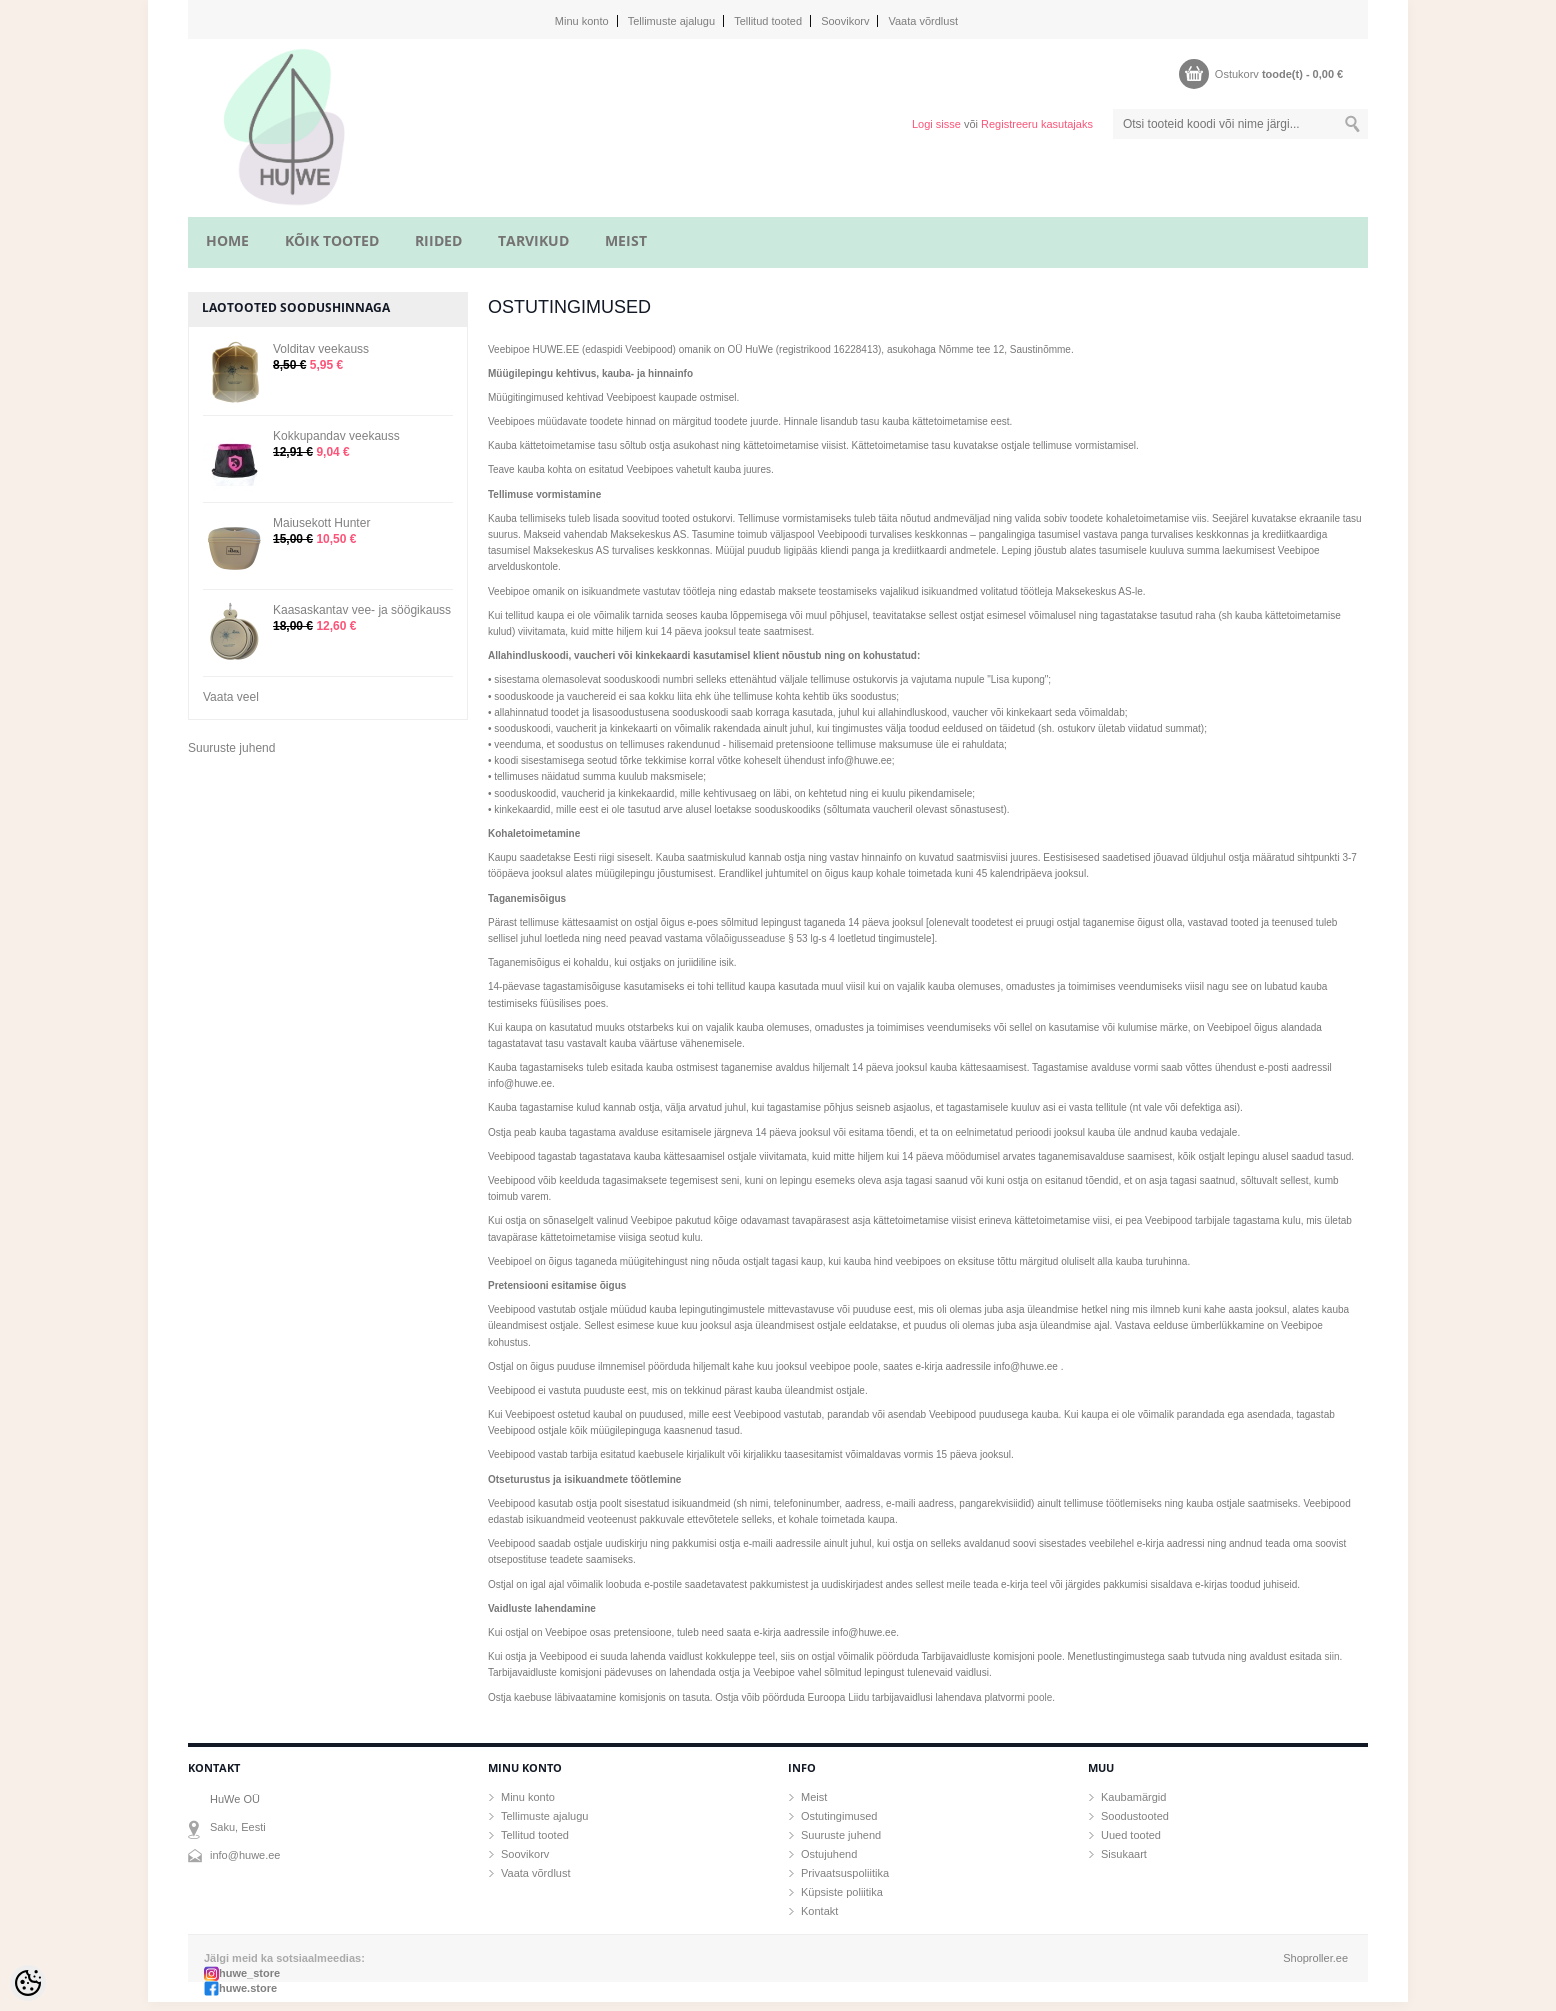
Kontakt (819, 1911)
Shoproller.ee (1315, 1958)
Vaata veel (231, 697)
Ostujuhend (829, 1854)
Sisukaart (1124, 1854)
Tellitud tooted (768, 21)
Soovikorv (845, 21)
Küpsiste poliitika (842, 1892)
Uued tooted (1131, 1835)
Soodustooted (1135, 1816)
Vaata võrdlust (923, 21)
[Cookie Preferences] (28, 1983)
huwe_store (249, 1973)
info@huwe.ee (245, 1855)
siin (1331, 1656)
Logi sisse (936, 124)
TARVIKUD (533, 240)
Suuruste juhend (231, 748)
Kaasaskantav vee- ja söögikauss (362, 610)
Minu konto (582, 21)
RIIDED (438, 240)
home (227, 240)
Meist (814, 1797)
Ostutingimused (839, 1816)
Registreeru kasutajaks (1037, 124)
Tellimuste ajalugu (671, 21)
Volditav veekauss (321, 349)
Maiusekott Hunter (321, 523)
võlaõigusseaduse (746, 938)
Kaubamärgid (1133, 1797)
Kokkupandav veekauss (336, 436)
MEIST (626, 240)
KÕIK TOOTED (332, 240)
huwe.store (248, 1988)
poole (1040, 1697)
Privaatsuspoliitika (845, 1873)
